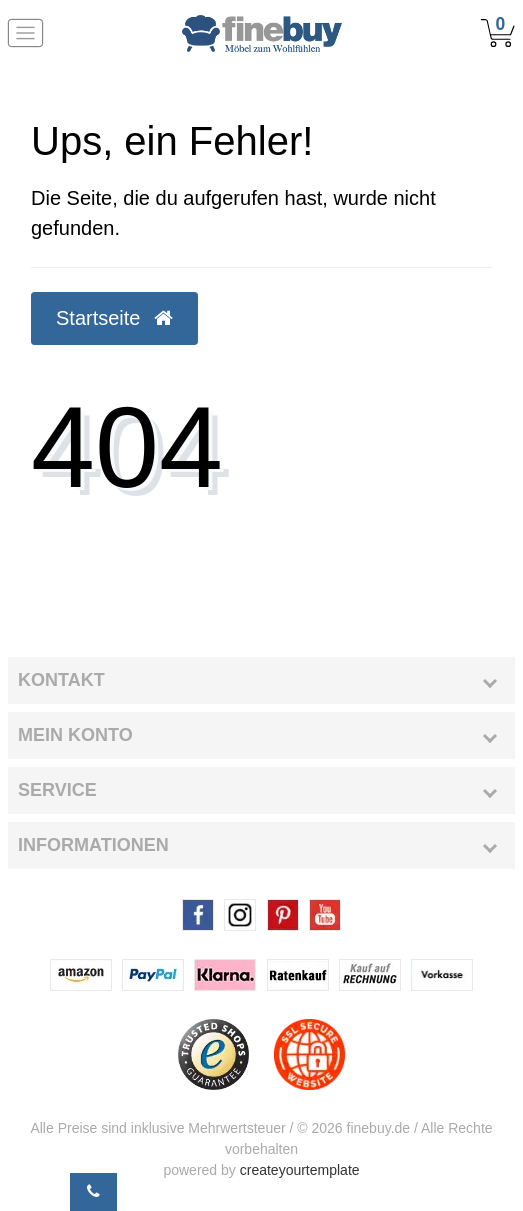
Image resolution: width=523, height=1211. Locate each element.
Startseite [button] (114, 318)
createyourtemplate (300, 1170)
